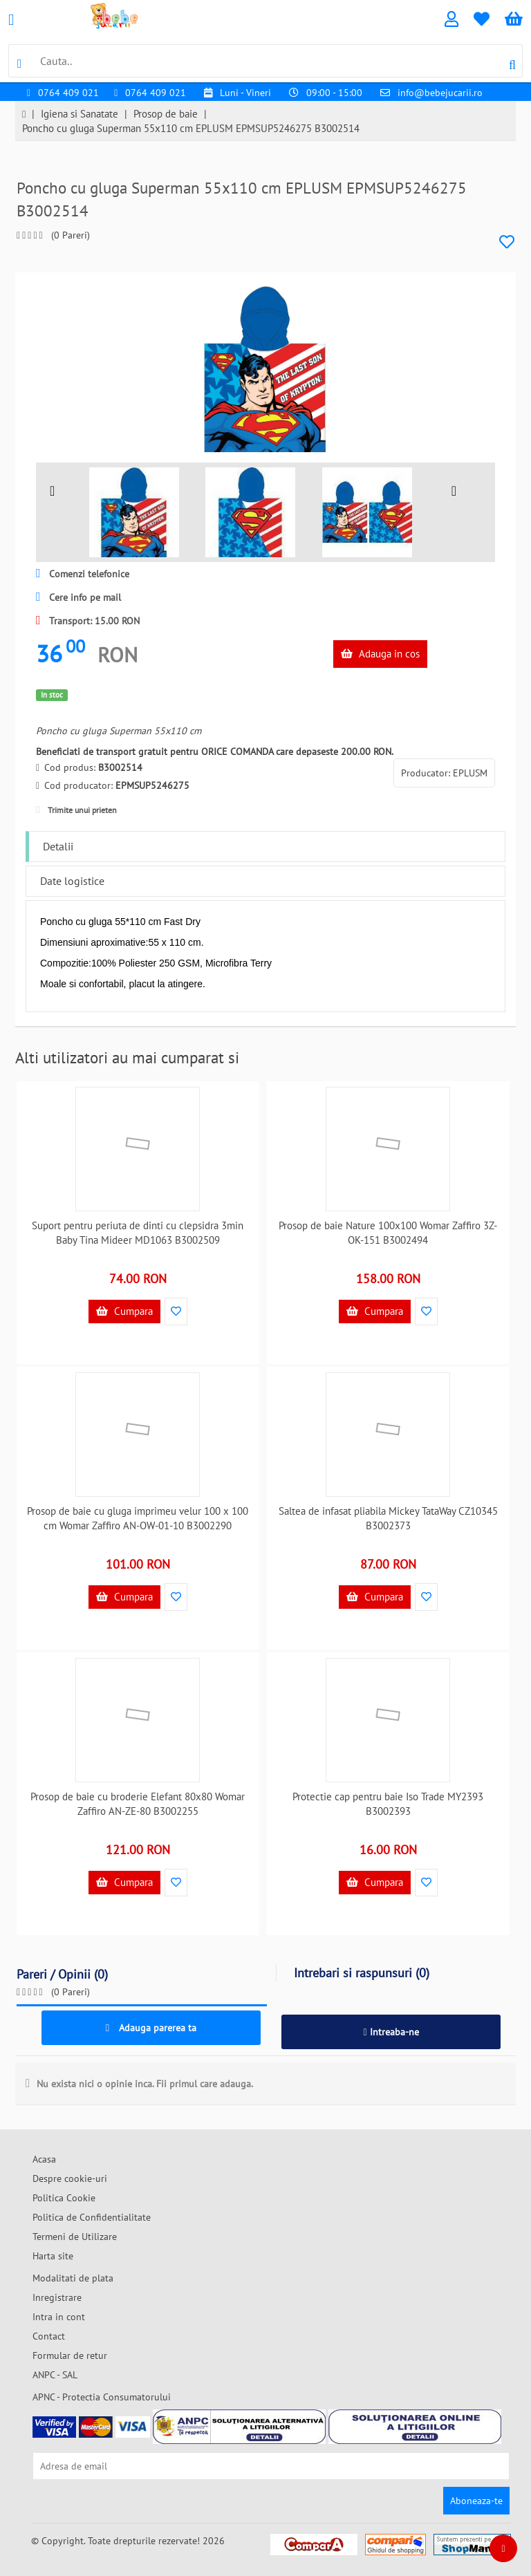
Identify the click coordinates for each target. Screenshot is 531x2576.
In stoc (52, 695)
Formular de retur (69, 2355)
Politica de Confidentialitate (91, 2217)
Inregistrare (57, 2297)
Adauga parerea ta (151, 2028)
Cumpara (124, 1311)
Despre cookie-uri (69, 2178)
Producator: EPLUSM (444, 773)
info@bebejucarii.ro (440, 92)
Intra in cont (58, 2317)
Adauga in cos (380, 653)
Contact (48, 2336)
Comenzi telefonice (82, 574)
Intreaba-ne (390, 2032)
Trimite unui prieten (76, 810)
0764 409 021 (68, 92)
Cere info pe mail (78, 597)
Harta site (52, 2256)
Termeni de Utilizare (74, 2236)
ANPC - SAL (54, 2375)
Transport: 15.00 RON (88, 621)
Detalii (58, 846)
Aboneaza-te (476, 2500)
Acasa (44, 2159)
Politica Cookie (63, 2198)
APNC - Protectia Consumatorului (101, 2397)
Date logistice (72, 881)
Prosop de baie (165, 113)
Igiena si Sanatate (79, 113)
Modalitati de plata (72, 2278)
